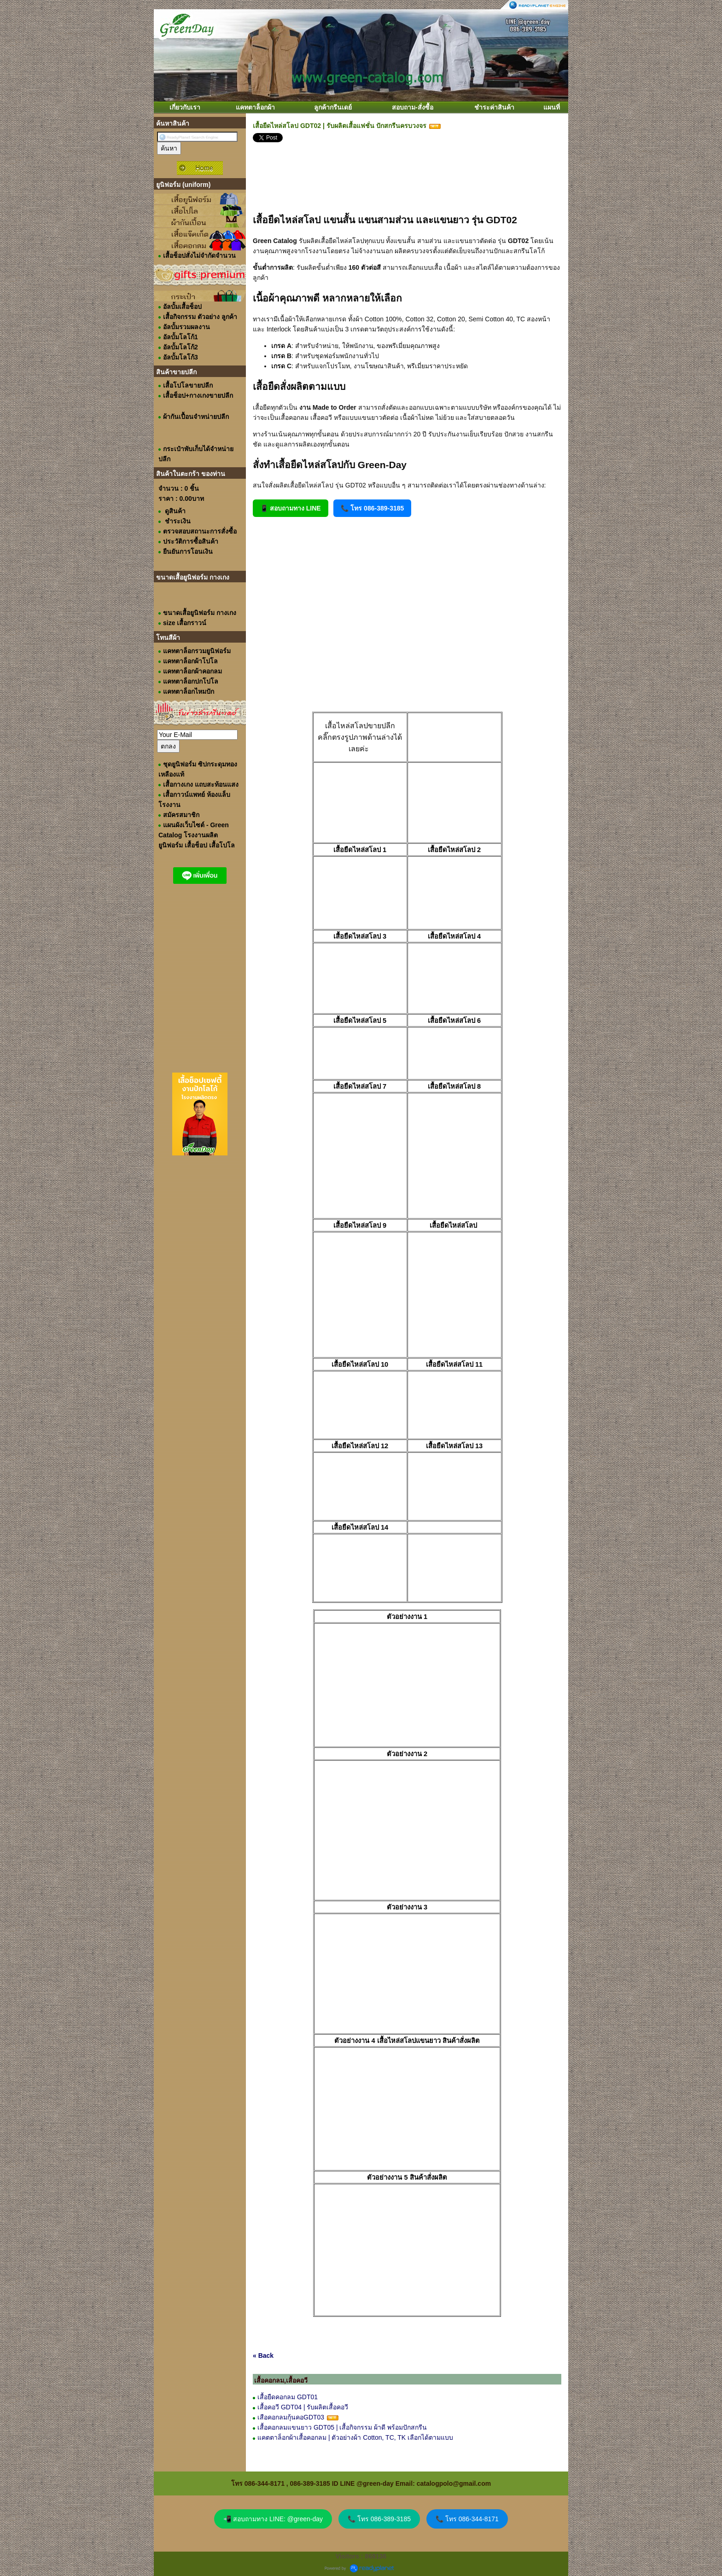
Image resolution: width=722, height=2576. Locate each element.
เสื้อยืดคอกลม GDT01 (287, 2397)
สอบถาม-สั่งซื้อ (412, 107)
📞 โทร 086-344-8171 (467, 2519)
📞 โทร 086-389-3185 (372, 508)
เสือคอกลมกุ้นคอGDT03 (290, 2417)
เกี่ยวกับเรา (184, 107)
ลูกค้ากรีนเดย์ (333, 107)
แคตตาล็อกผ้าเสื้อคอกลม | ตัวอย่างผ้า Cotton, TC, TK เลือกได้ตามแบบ (355, 2437)
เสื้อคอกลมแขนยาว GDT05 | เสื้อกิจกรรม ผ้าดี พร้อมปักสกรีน (342, 2427)
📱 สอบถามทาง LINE (290, 508)
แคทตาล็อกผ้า (255, 107)
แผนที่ (551, 107)
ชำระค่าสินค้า (494, 107)
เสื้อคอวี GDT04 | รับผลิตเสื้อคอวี (303, 2407)
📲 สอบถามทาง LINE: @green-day (273, 2519)
